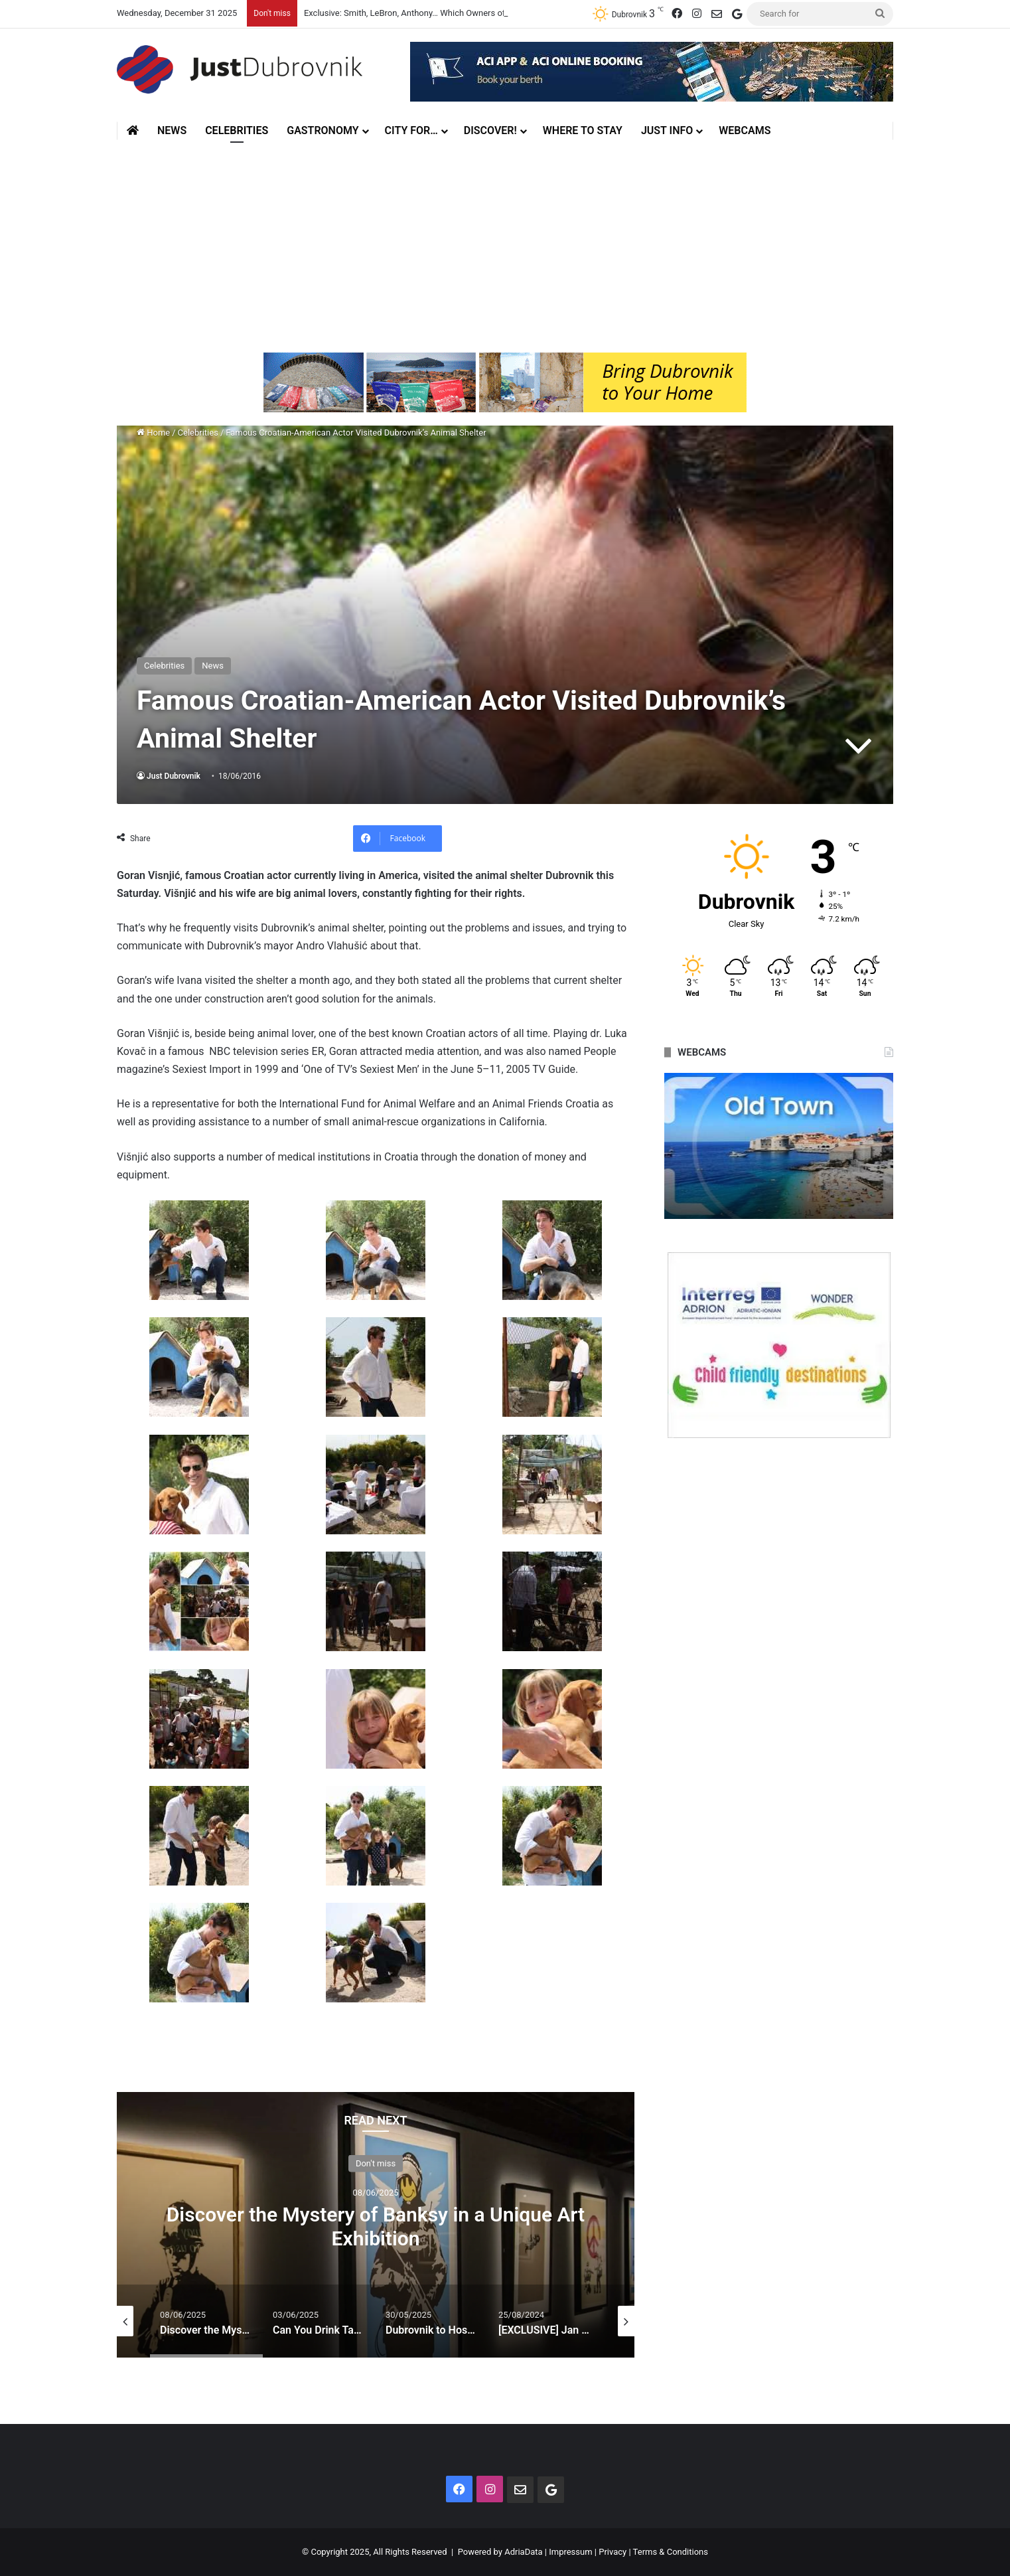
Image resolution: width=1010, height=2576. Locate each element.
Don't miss (376, 2163)
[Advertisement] (505, 240)
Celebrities (236, 130)
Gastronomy (322, 130)
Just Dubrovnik (173, 776)
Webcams (744, 130)
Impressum (570, 2552)
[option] (375, 2225)
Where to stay (582, 130)
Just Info (667, 130)
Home (153, 433)
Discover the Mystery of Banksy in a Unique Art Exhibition (376, 2226)
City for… (411, 130)
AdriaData (523, 2552)
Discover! (490, 130)
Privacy (612, 2552)
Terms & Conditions (670, 2552)
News (171, 130)
